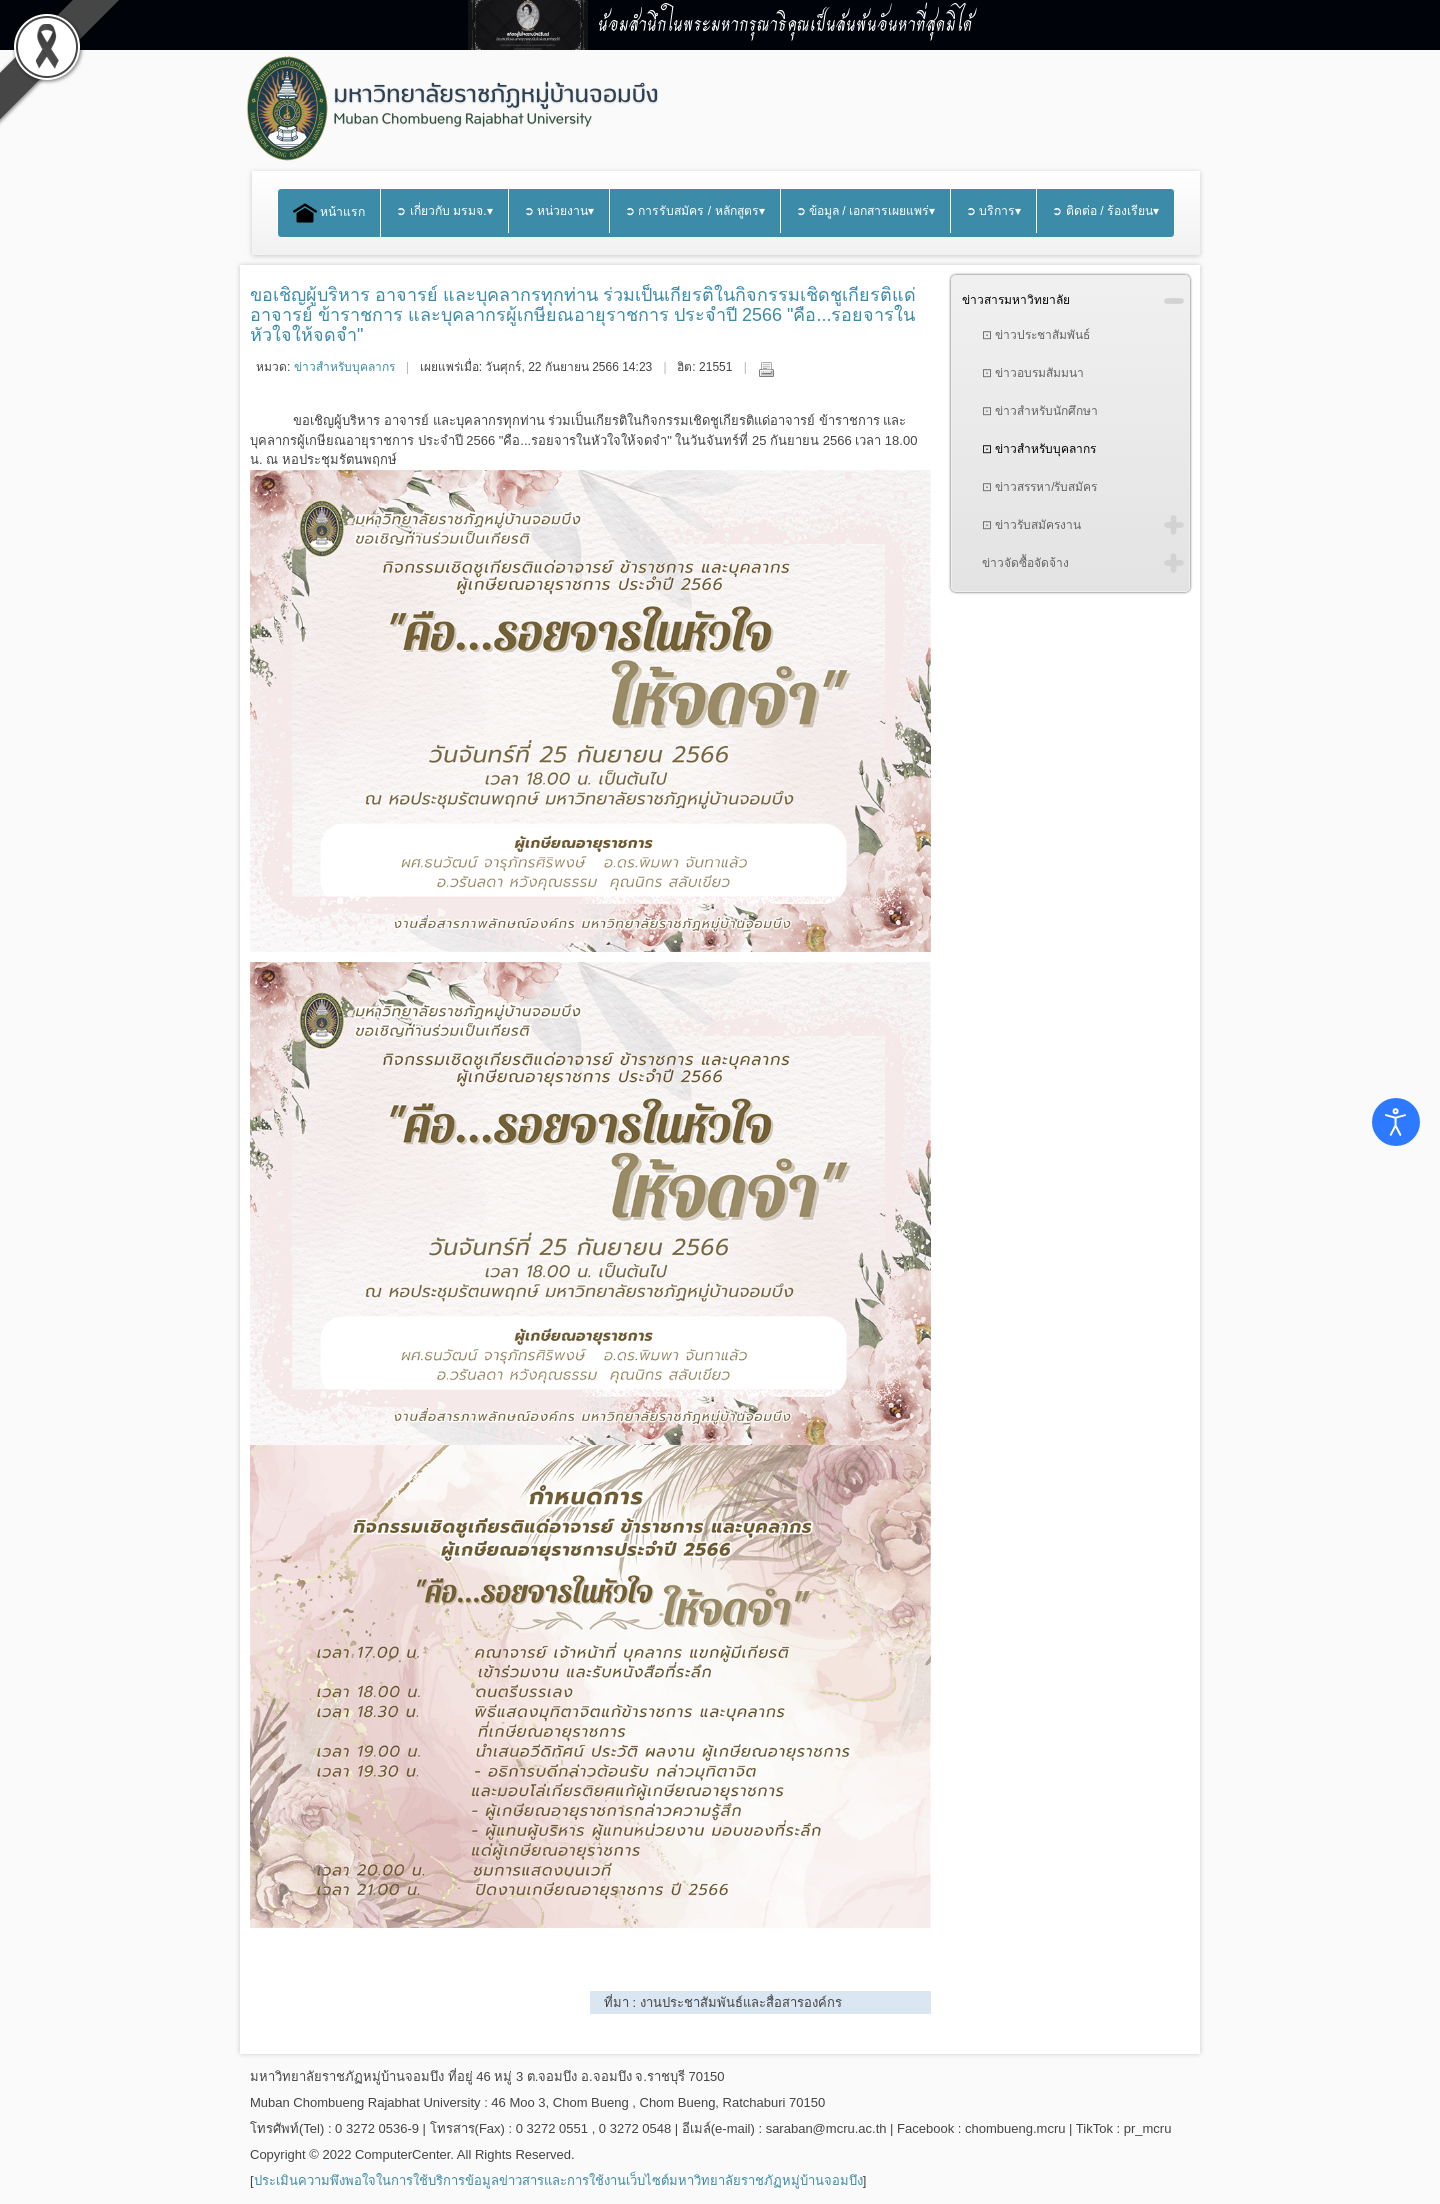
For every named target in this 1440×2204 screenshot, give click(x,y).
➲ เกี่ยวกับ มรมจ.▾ (444, 211)
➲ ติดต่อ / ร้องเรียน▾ (1105, 211)
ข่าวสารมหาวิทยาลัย (1016, 300)
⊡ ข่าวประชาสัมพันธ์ (1036, 335)
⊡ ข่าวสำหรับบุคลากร (1039, 449)
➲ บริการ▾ (993, 211)
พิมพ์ (766, 369)
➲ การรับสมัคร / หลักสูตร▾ (695, 211)
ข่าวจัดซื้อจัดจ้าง (1025, 563)
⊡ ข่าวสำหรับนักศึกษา (1040, 411)
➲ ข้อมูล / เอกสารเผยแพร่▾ (866, 211)
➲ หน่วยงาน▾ (559, 211)
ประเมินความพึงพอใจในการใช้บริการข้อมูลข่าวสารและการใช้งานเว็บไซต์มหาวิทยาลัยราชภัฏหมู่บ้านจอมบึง (558, 2180)
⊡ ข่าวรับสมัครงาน (1031, 525)
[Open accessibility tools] (1396, 1122)
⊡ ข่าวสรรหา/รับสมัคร (1040, 487)
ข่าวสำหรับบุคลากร (344, 367)
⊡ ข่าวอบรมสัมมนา (1033, 373)
